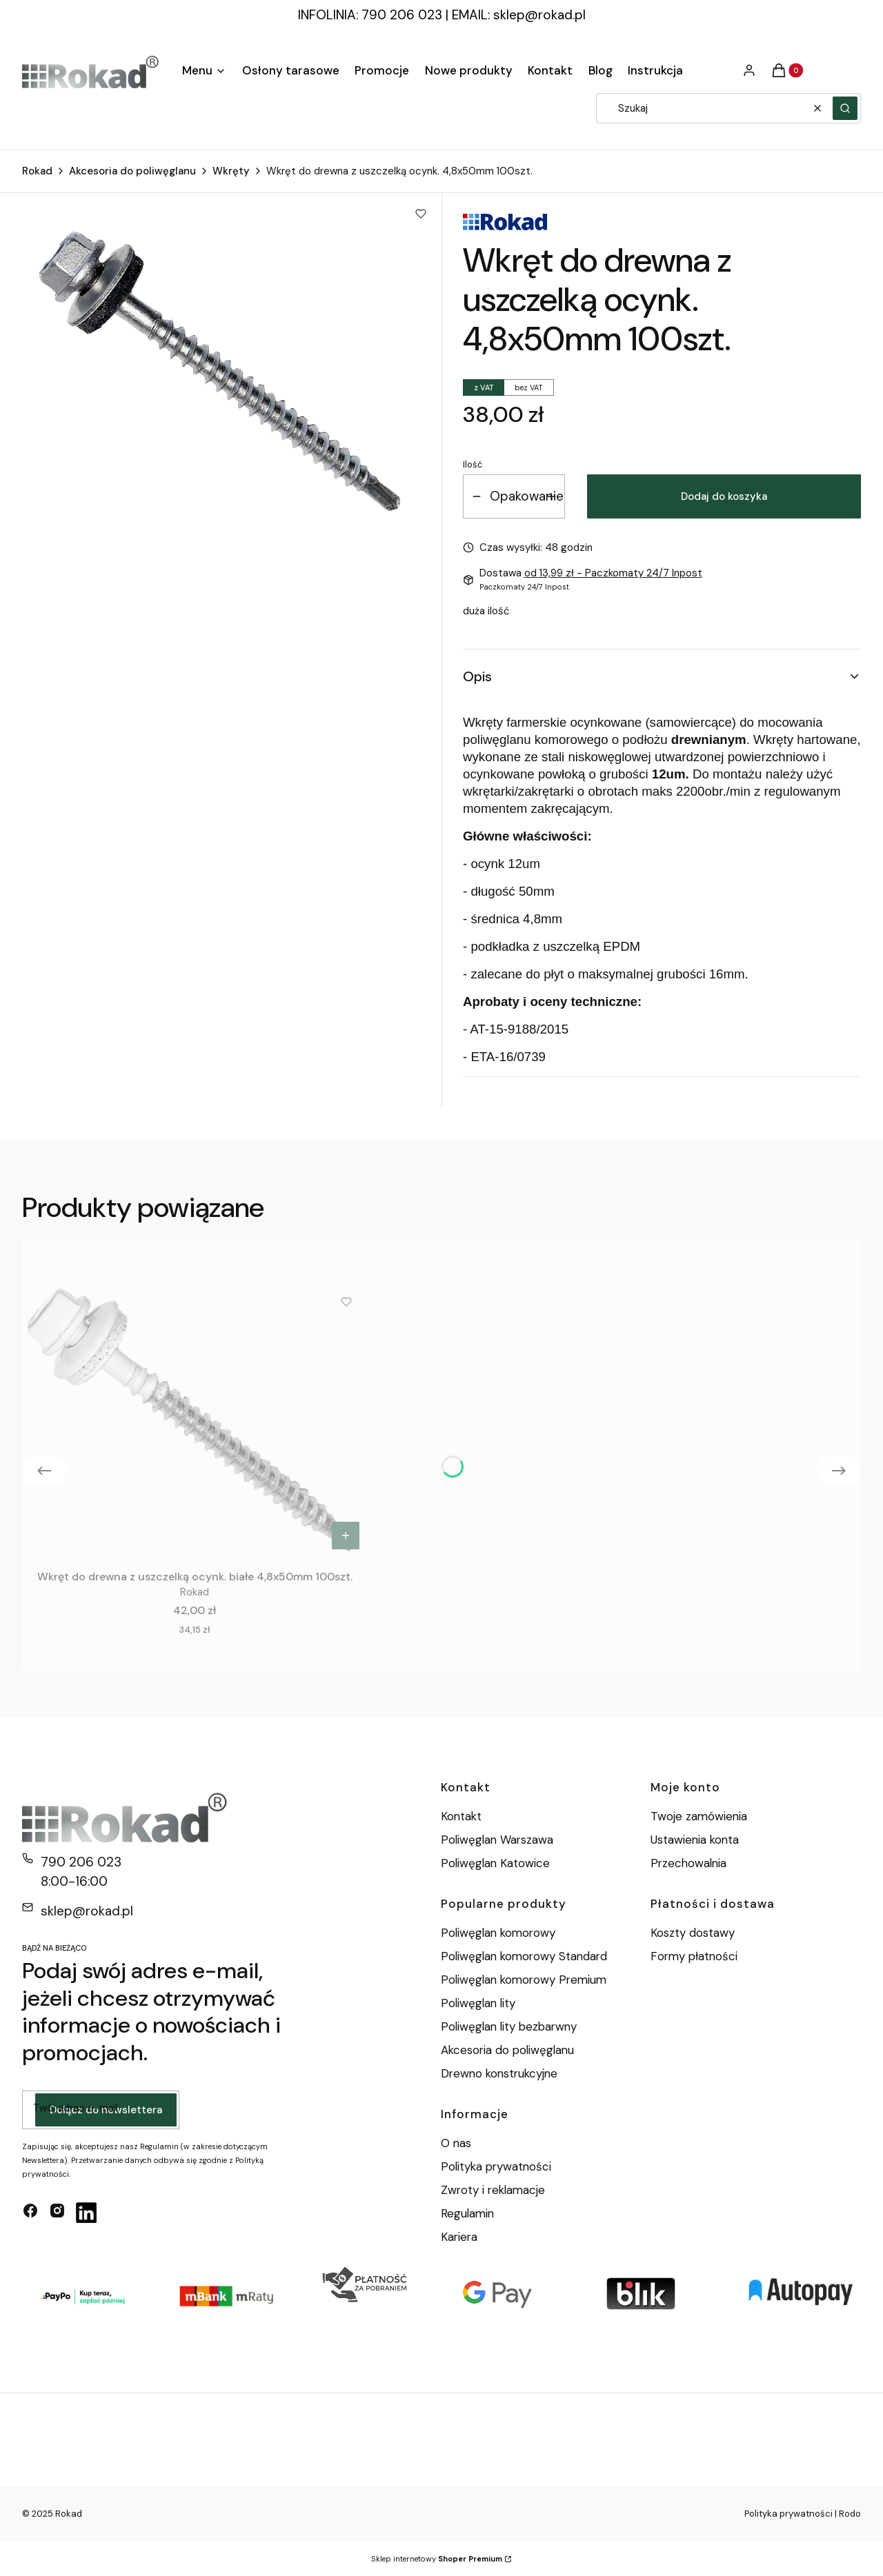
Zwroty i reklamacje (493, 2189)
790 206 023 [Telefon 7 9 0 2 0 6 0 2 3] (81, 1862)
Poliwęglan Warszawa (497, 1839)
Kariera (459, 2236)
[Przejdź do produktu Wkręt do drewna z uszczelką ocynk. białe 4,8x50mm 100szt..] (194, 1419)
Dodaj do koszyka (724, 496)
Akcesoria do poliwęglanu (132, 171)
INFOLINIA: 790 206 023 (370, 14)
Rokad (37, 171)
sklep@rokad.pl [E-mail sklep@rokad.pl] (87, 1911)
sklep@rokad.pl (539, 14)
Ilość (472, 464)
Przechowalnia (688, 1863)
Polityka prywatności (496, 2166)
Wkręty (231, 171)
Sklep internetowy (436, 2559)
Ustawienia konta (695, 1839)
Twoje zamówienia (699, 1816)
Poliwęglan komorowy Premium (523, 1979)
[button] (845, 108)
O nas (456, 2143)
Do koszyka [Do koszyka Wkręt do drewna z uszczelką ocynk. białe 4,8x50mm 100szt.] (345, 1535)
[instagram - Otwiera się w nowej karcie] (57, 2212)
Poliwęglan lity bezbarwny (509, 2026)
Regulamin (467, 2213)
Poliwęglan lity (478, 2003)
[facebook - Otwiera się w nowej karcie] (30, 2212)
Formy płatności (694, 1956)
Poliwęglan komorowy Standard (524, 1956)
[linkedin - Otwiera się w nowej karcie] (86, 2212)
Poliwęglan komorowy (498, 1932)
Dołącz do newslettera (106, 2110)
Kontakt (461, 1816)
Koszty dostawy (693, 1932)
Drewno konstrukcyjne (499, 2073)
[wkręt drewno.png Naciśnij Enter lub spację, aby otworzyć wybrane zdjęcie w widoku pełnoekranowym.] (222, 371)
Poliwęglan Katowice (495, 1863)
